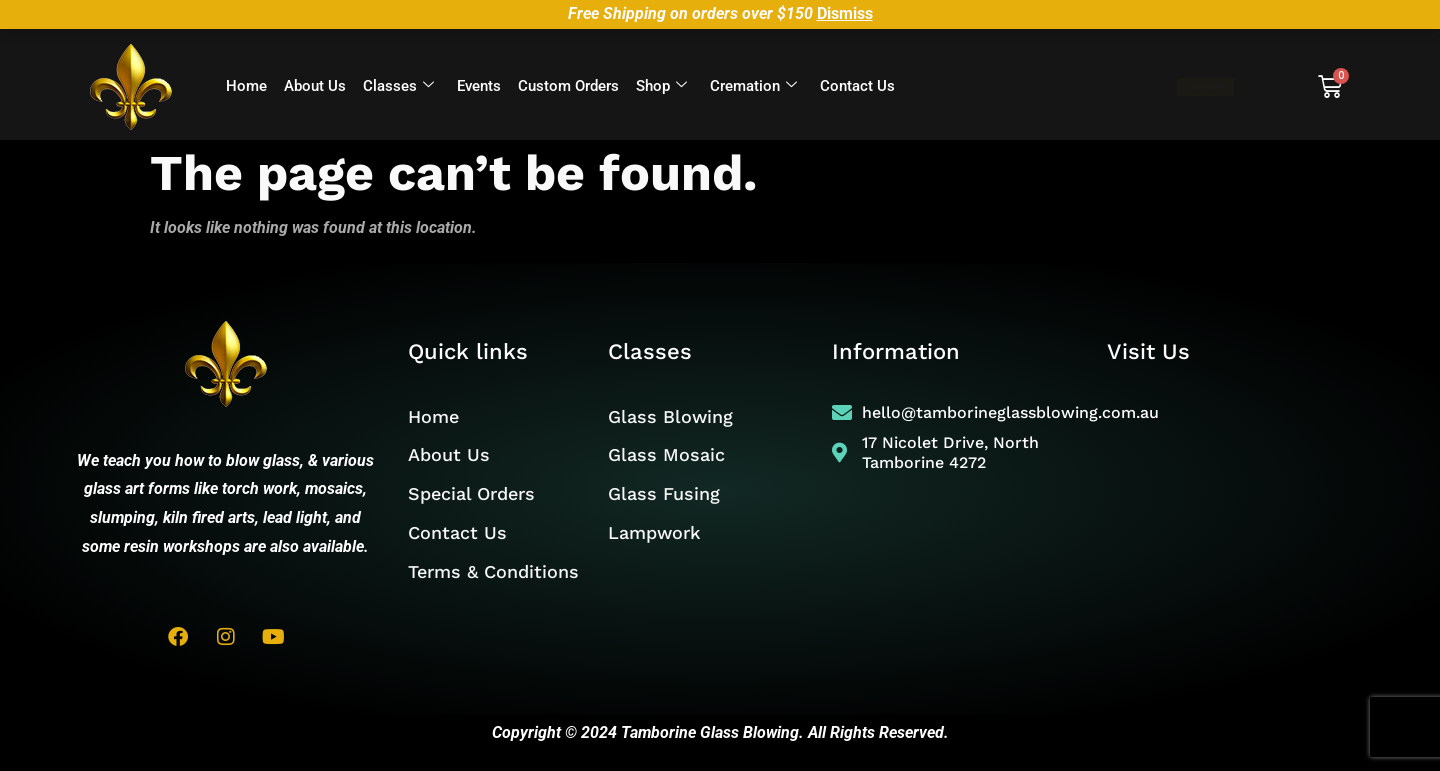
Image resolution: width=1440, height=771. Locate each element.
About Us (315, 86)
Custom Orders (568, 86)
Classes (398, 86)
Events (479, 86)
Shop (661, 86)
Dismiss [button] (845, 13)
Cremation (753, 86)
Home (246, 86)
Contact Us (857, 86)
